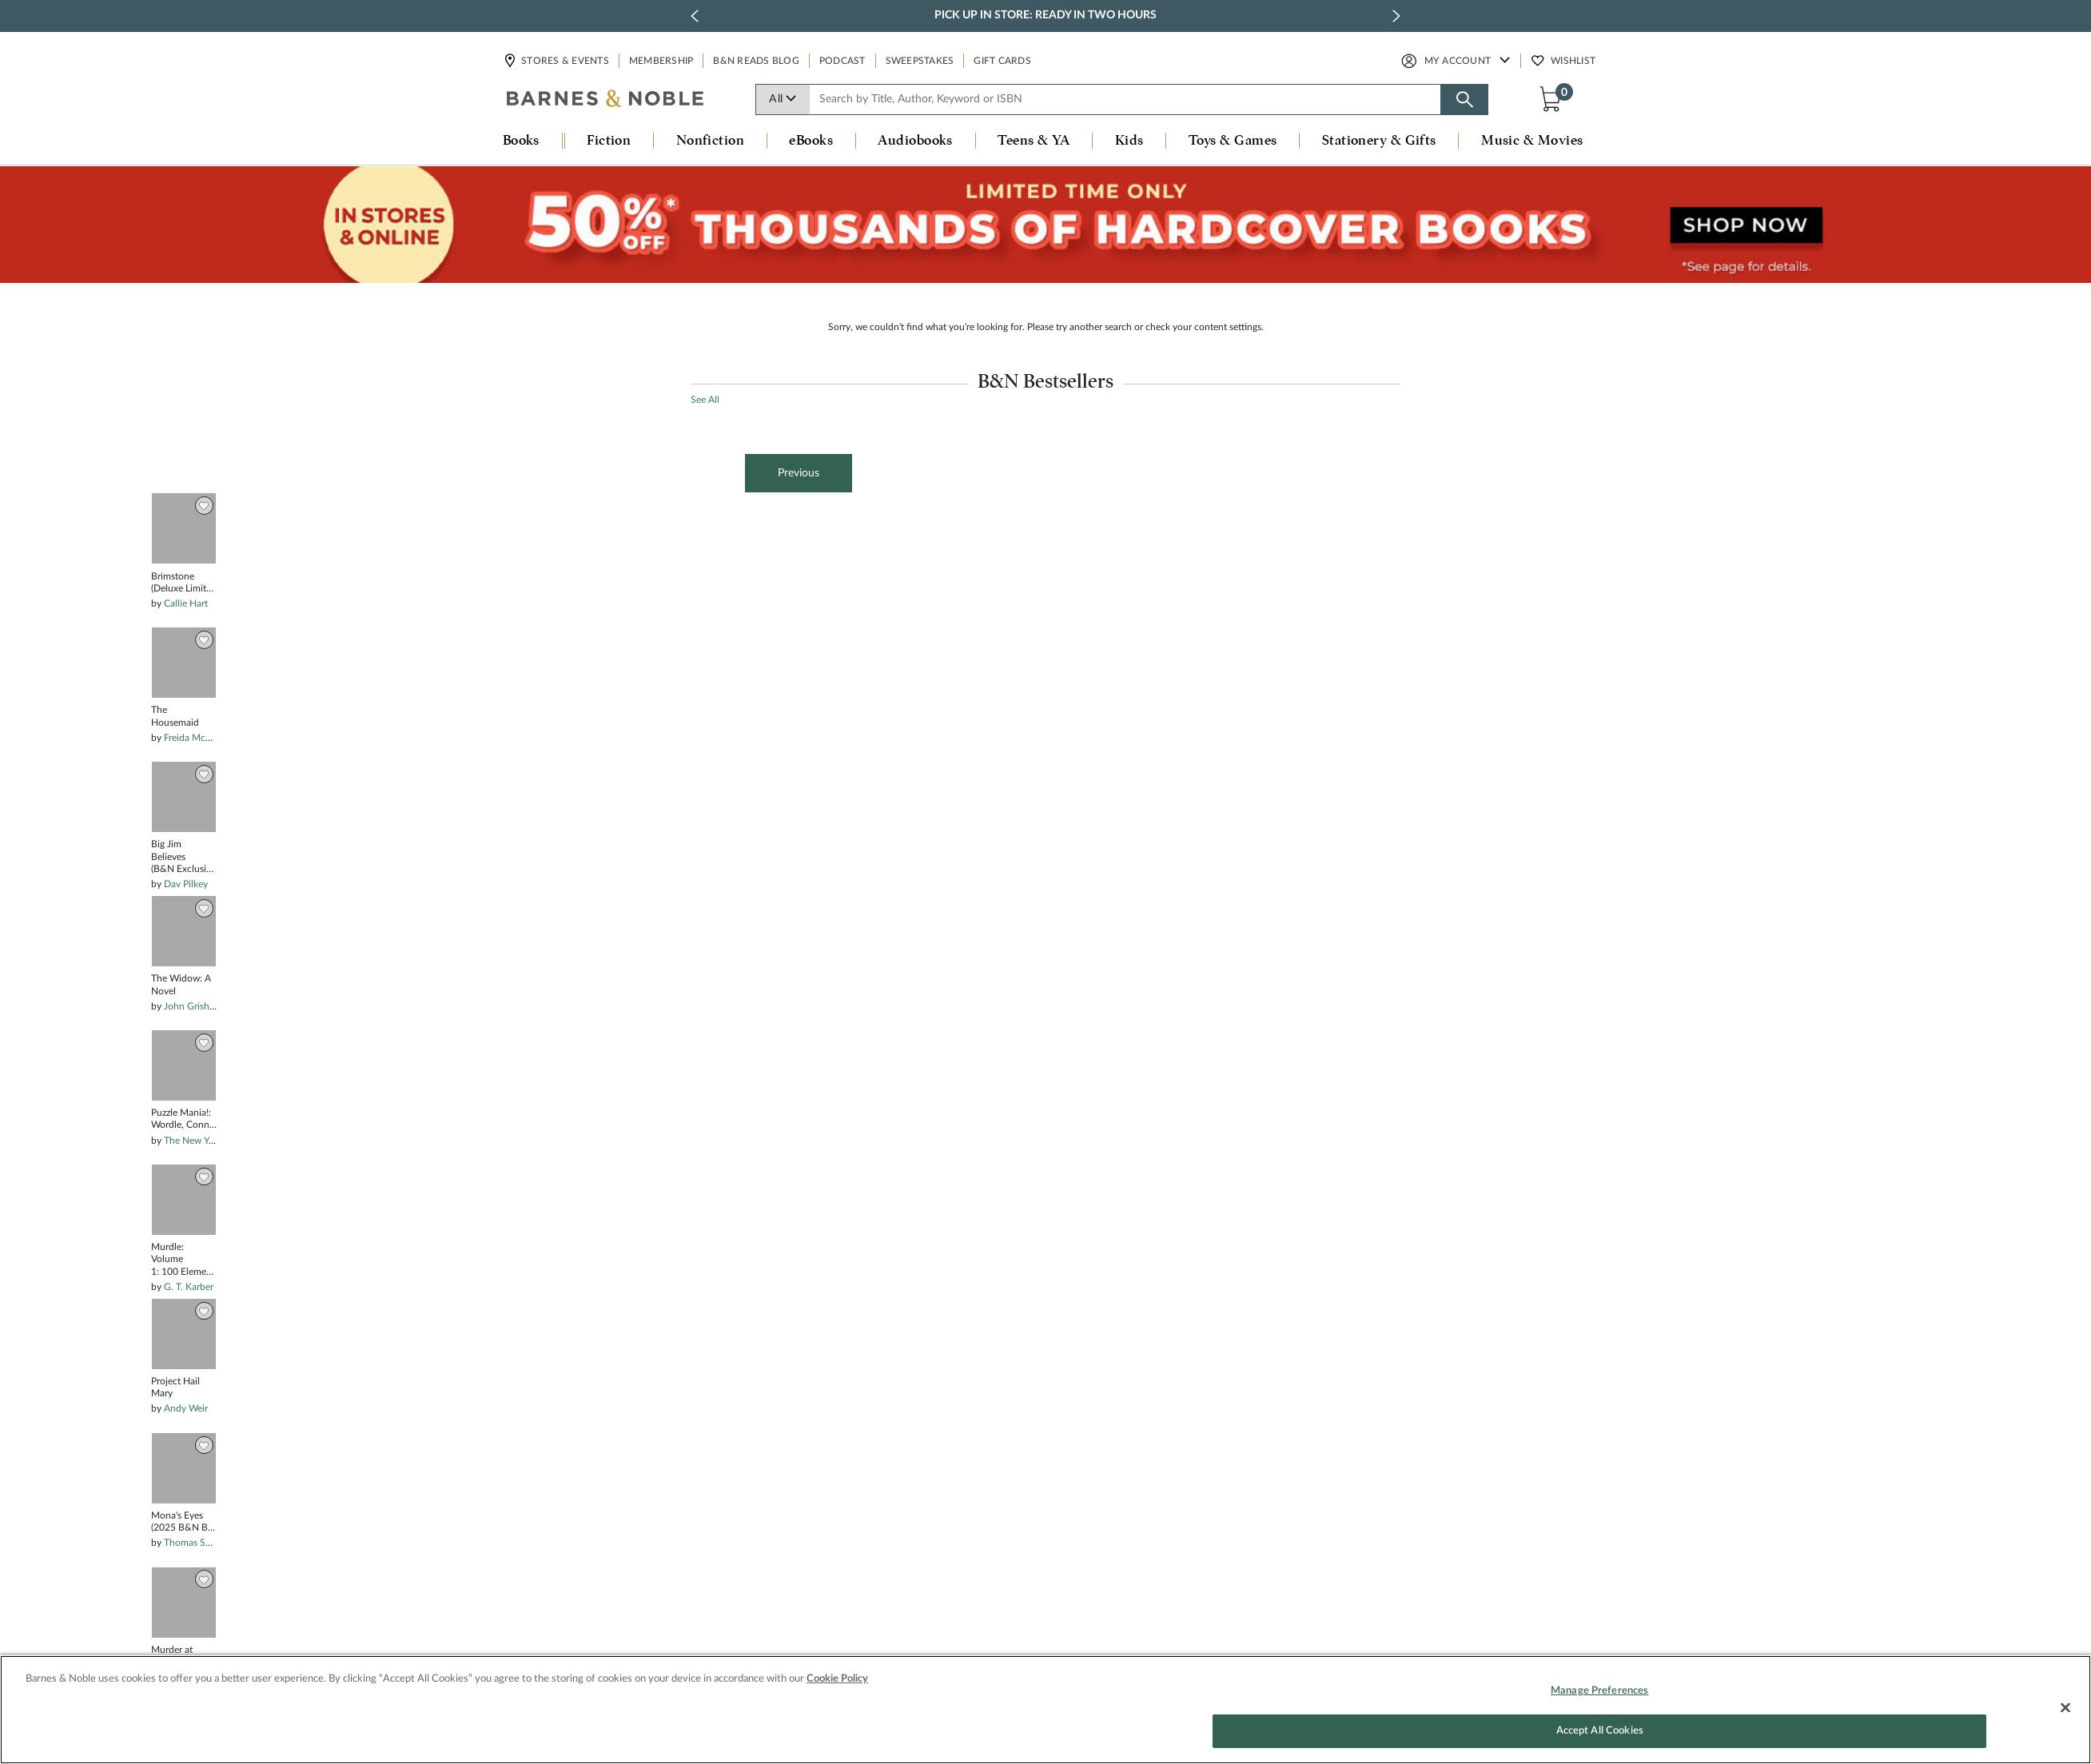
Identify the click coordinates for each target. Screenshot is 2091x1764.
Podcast (842, 61)
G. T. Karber (188, 1287)
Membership (661, 61)
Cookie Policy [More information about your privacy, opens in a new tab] (837, 1686)
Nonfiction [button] (710, 141)
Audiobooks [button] (915, 141)
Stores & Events (564, 61)
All (783, 99)
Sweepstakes (920, 61)
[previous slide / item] (695, 16)
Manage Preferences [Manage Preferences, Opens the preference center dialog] (1599, 1698)
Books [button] (521, 141)
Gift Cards (1002, 61)
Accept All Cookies (1599, 1739)
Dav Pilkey (186, 884)
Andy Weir (186, 1408)
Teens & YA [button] (1034, 141)
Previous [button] (798, 473)
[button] (1554, 98)
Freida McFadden (200, 738)
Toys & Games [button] (1233, 141)
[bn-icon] (606, 100)
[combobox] (1125, 99)
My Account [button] (1458, 61)
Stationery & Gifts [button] (1379, 141)
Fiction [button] (609, 141)
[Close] (2065, 1715)
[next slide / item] (1396, 16)
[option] (184, 1499)
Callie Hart (186, 603)
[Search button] (1464, 99)
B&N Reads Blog (756, 61)
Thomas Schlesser (201, 1542)
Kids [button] (1129, 141)
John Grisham (193, 1006)
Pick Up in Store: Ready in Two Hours (1045, 15)
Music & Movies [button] (1532, 141)
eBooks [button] (811, 141)
